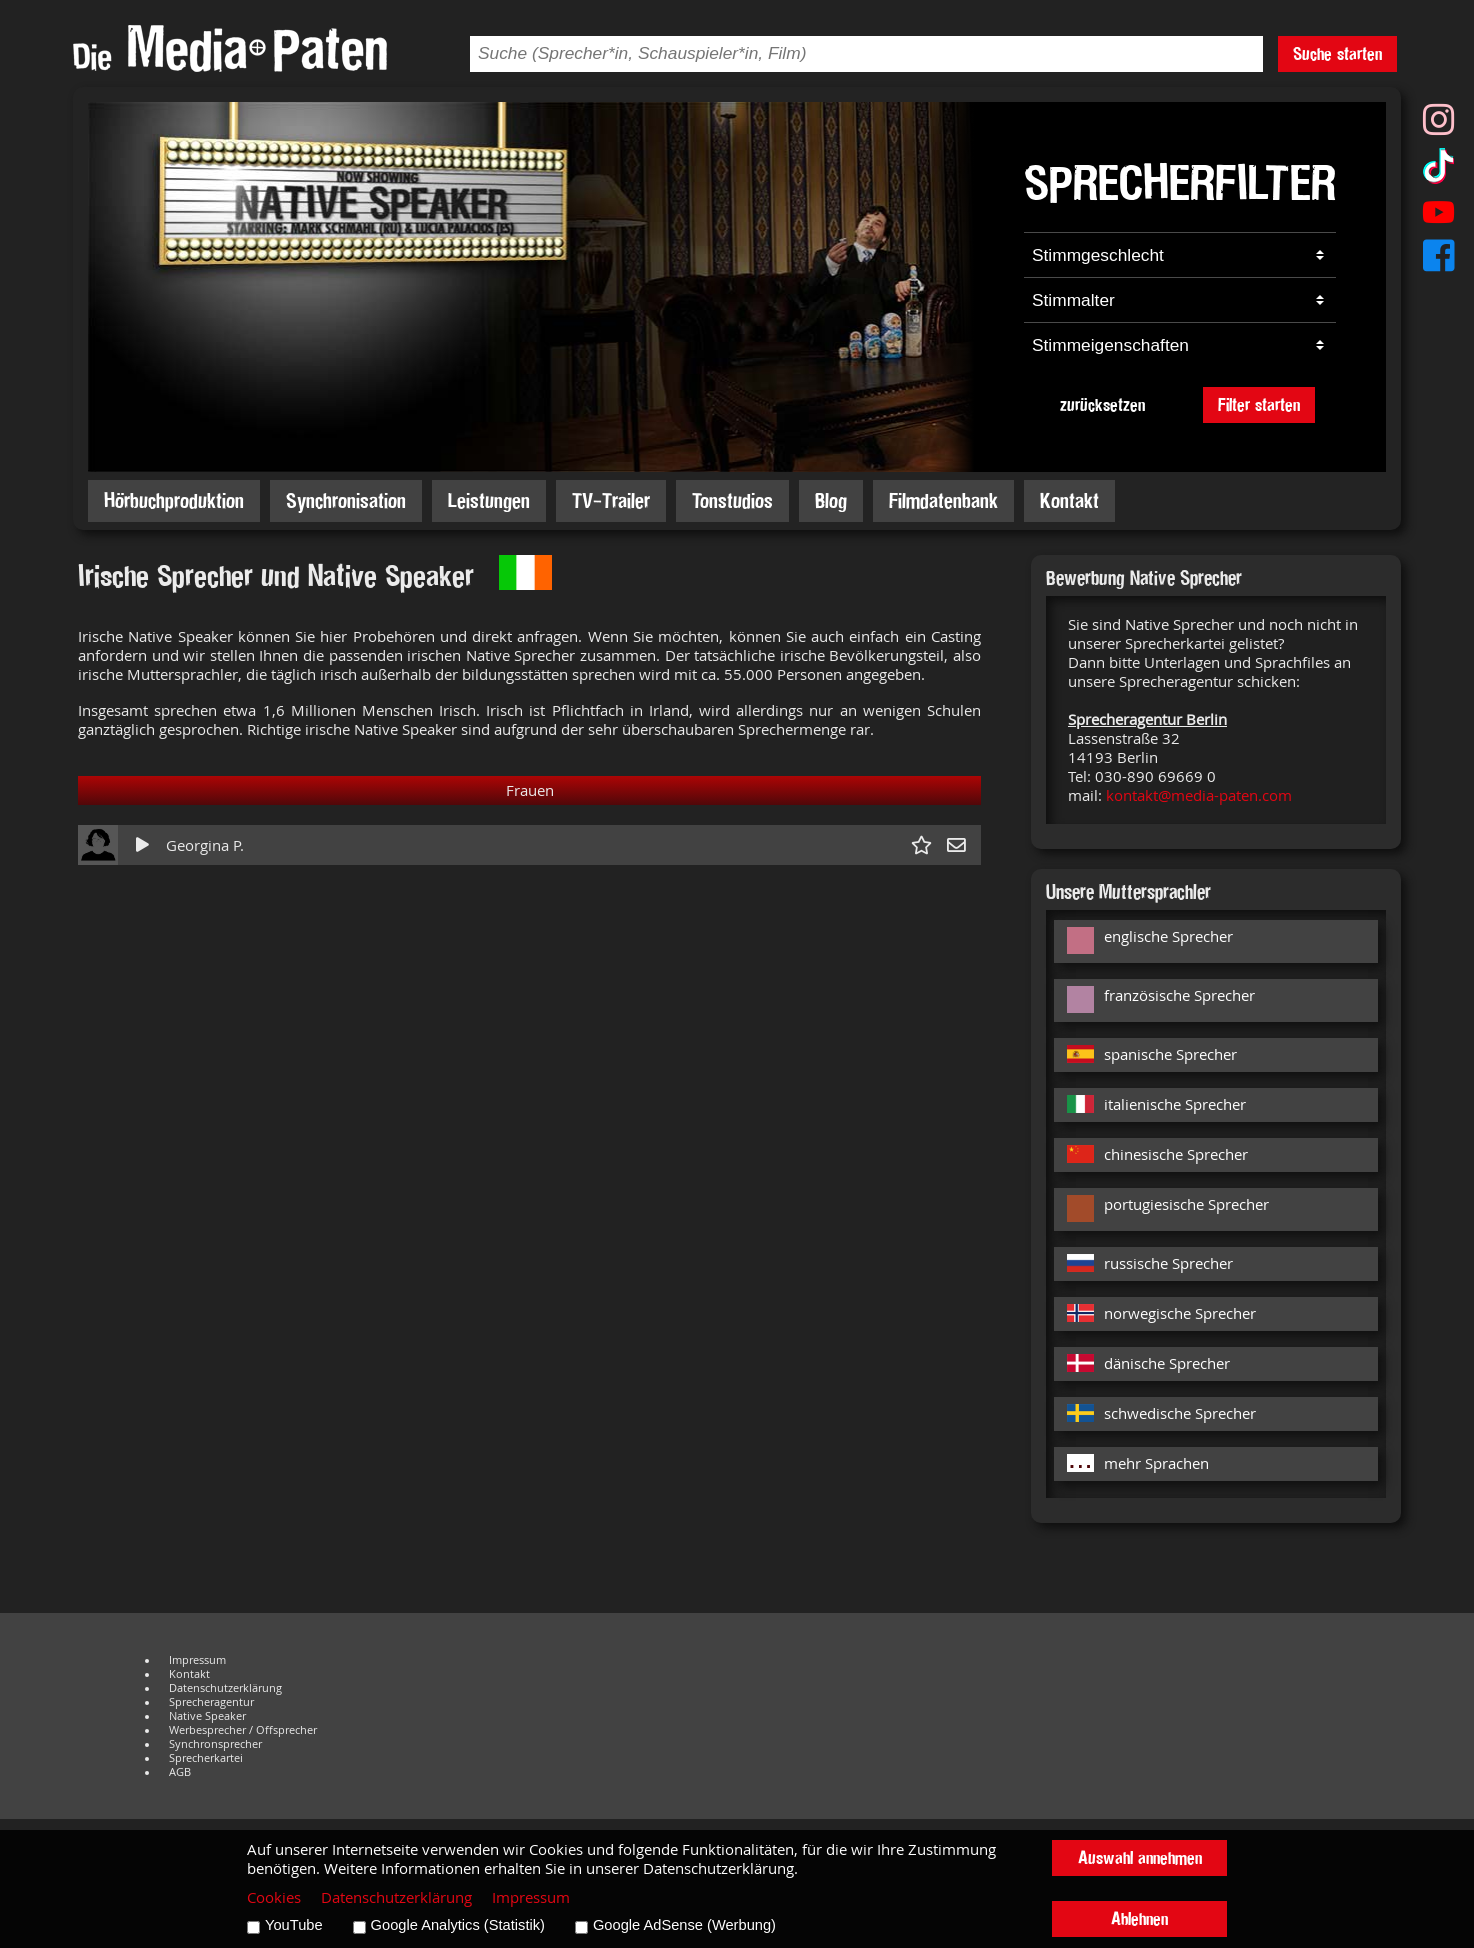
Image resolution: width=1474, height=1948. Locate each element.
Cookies (274, 1897)
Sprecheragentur (211, 1702)
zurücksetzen (1102, 404)
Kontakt (1069, 500)
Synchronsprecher (215, 1744)
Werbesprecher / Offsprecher (243, 1730)
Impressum (197, 1660)
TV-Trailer (611, 500)
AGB (180, 1772)
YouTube (294, 1925)
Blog (831, 500)
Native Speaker (207, 1716)
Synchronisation (346, 500)
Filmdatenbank (943, 500)
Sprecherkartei (206, 1758)
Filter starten (1259, 404)
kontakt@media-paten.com (1199, 795)
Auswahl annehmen (1140, 1857)
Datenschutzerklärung (225, 1688)
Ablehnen (1139, 1918)
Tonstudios (732, 500)
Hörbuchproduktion (174, 500)
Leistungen (489, 500)
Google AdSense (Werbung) (684, 1925)
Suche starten (1337, 53)
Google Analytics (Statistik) (458, 1925)
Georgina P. (205, 845)
